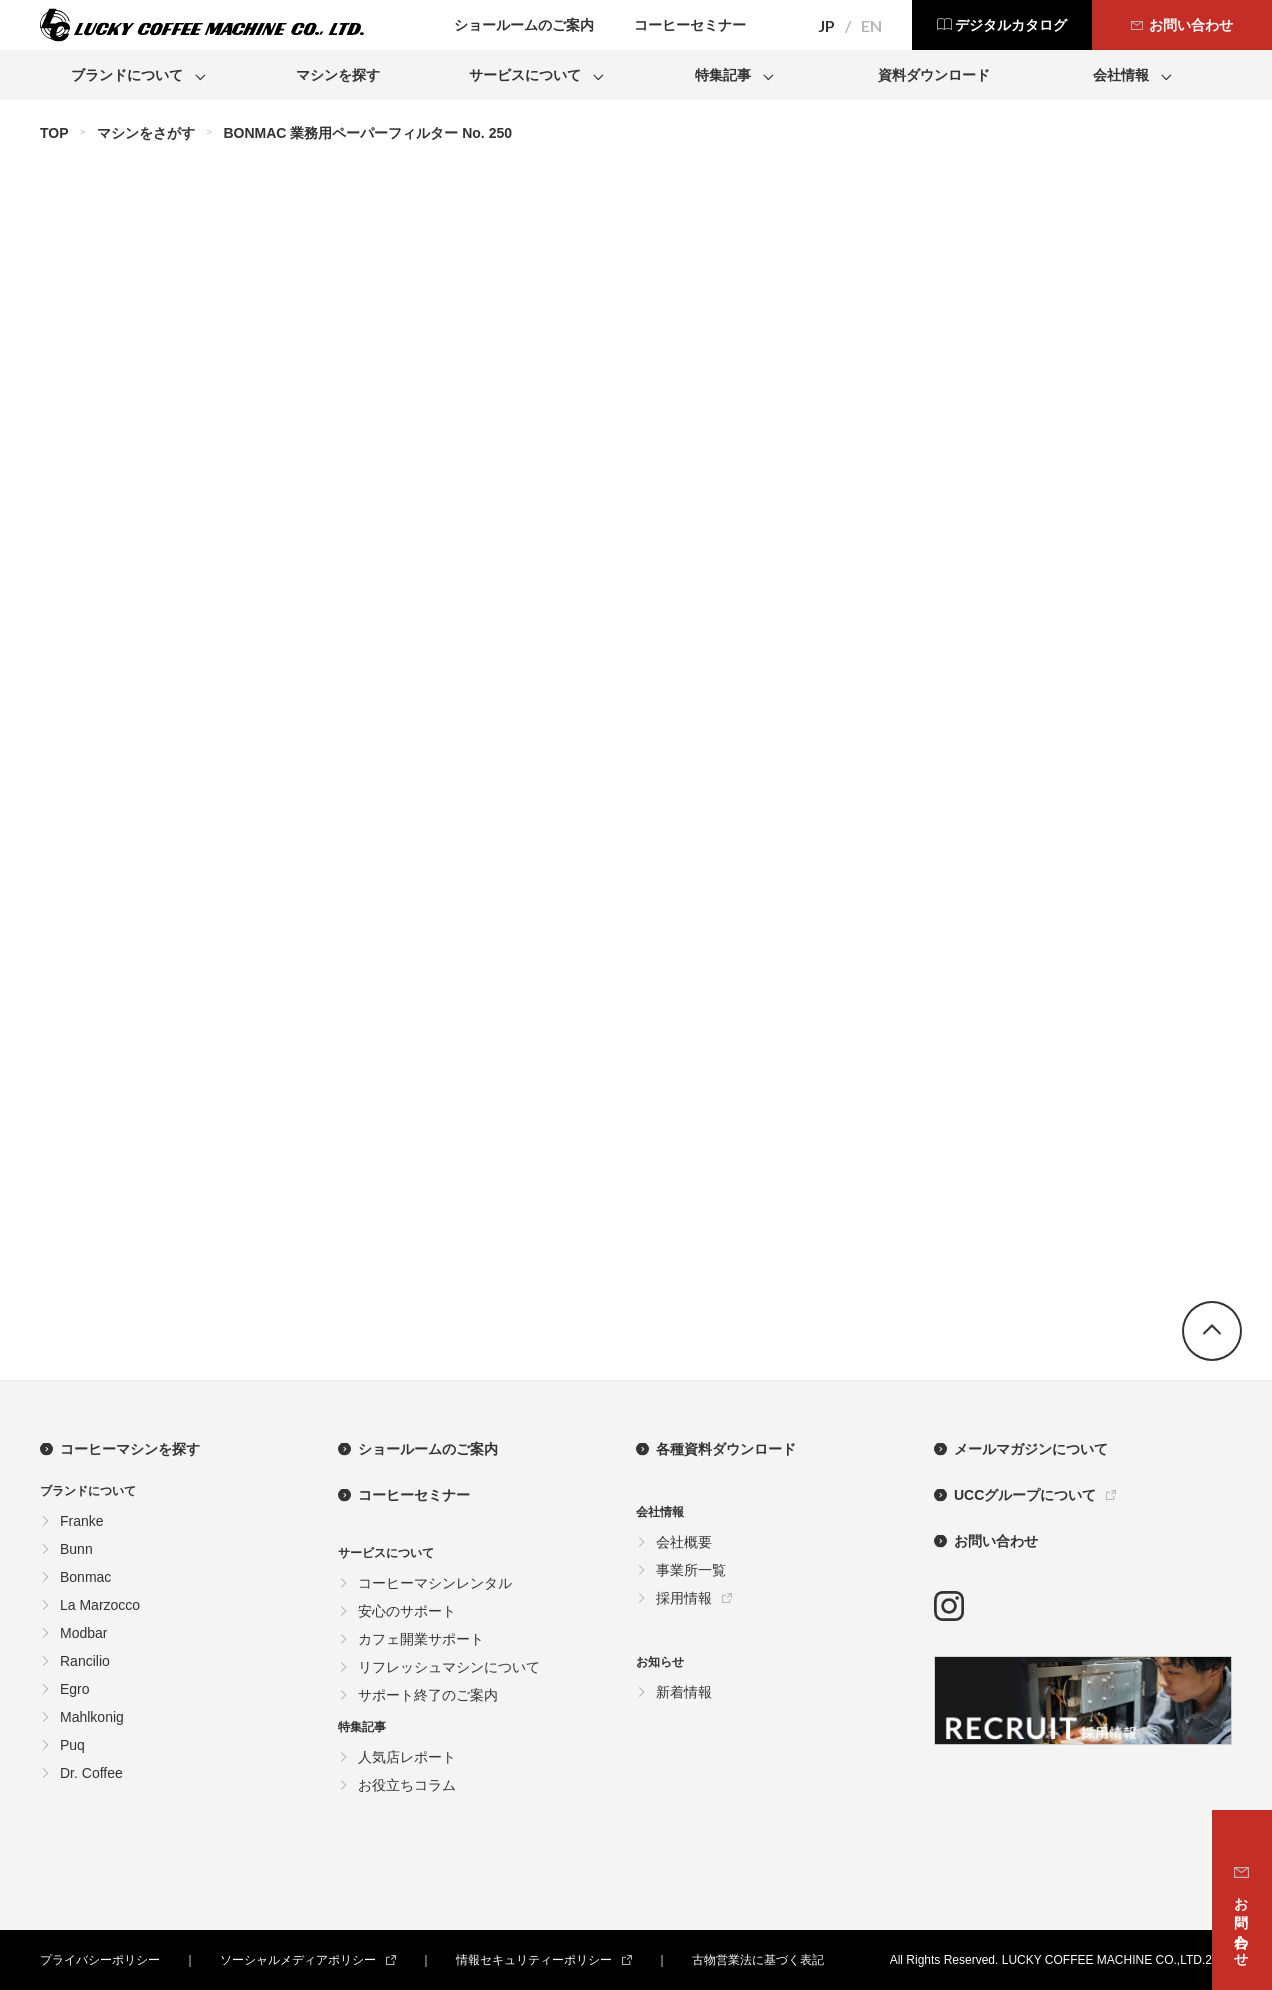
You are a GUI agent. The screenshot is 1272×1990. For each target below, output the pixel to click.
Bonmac (85, 1577)
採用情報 (684, 1598)
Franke (82, 1521)
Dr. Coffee (91, 1773)
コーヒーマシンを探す (130, 1449)
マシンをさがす (146, 133)
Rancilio (85, 1661)
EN (871, 26)
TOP (54, 133)
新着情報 (684, 1692)
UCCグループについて (1025, 1495)
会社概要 (684, 1542)
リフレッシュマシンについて (449, 1667)
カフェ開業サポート (421, 1639)
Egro (75, 1689)
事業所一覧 (691, 1570)
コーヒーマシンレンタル (435, 1583)
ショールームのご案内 (428, 1449)
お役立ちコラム (407, 1785)
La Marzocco (100, 1605)
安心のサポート (407, 1611)
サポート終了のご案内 (428, 1695)
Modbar (83, 1633)
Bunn (76, 1549)
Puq (72, 1745)
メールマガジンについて (1031, 1449)
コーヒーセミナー (414, 1495)
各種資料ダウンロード (726, 1449)
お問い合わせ (996, 1541)
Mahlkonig (92, 1717)
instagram (949, 1606)
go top (1212, 1331)
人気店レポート (407, 1757)
